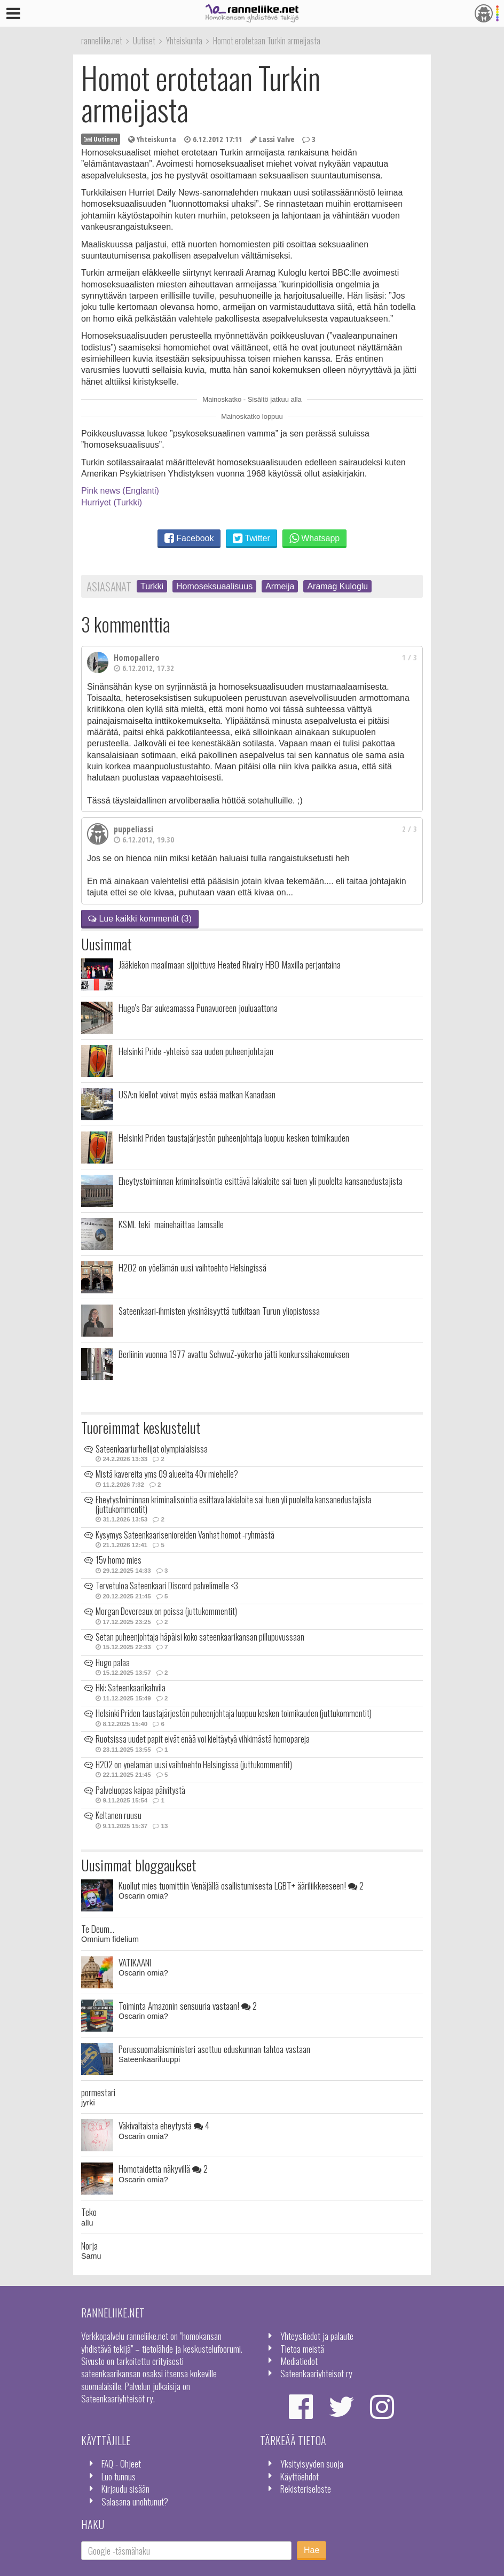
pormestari (98, 2092)
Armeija (279, 586)
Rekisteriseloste (305, 2488)
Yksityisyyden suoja (311, 2463)
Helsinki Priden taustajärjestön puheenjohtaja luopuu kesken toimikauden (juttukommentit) (234, 1713)
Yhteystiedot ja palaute (316, 2336)
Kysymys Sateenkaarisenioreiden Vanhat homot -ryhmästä (185, 1534)
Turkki (151, 586)
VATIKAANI (135, 1962)
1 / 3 (409, 657)
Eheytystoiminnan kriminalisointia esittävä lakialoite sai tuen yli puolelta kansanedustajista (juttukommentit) (234, 1504)
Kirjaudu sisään (125, 2488)
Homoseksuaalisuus (214, 586)
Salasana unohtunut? (134, 2501)
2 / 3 (409, 829)
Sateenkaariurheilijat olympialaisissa (152, 1448)
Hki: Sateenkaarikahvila (131, 1687)
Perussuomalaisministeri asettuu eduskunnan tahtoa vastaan (214, 2049)
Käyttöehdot (299, 2476)
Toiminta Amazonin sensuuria (188, 2005)
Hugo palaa (113, 1662)
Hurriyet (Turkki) (111, 502)
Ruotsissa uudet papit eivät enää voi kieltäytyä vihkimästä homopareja (203, 1738)
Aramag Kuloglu (337, 586)
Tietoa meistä (302, 2348)
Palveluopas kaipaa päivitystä (140, 1790)
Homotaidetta (163, 2168)
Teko (89, 2212)
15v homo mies (118, 1560)
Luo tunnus (118, 2476)
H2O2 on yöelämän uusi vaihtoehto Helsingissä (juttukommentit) (194, 1764)
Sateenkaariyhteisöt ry (316, 2373)
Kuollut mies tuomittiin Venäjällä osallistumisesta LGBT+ (241, 1885)
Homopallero (137, 657)
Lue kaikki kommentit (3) (140, 918)
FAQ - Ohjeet (121, 2463)
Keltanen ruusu (118, 1815)
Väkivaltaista (164, 2125)
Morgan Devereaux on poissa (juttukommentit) (166, 1611)
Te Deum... (97, 1928)
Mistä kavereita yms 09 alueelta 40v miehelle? (167, 1473)
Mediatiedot (299, 2361)
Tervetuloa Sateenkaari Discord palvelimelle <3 (167, 1585)
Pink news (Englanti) (120, 490)
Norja (89, 2245)
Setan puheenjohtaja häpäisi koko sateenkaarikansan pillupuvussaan (200, 1636)
